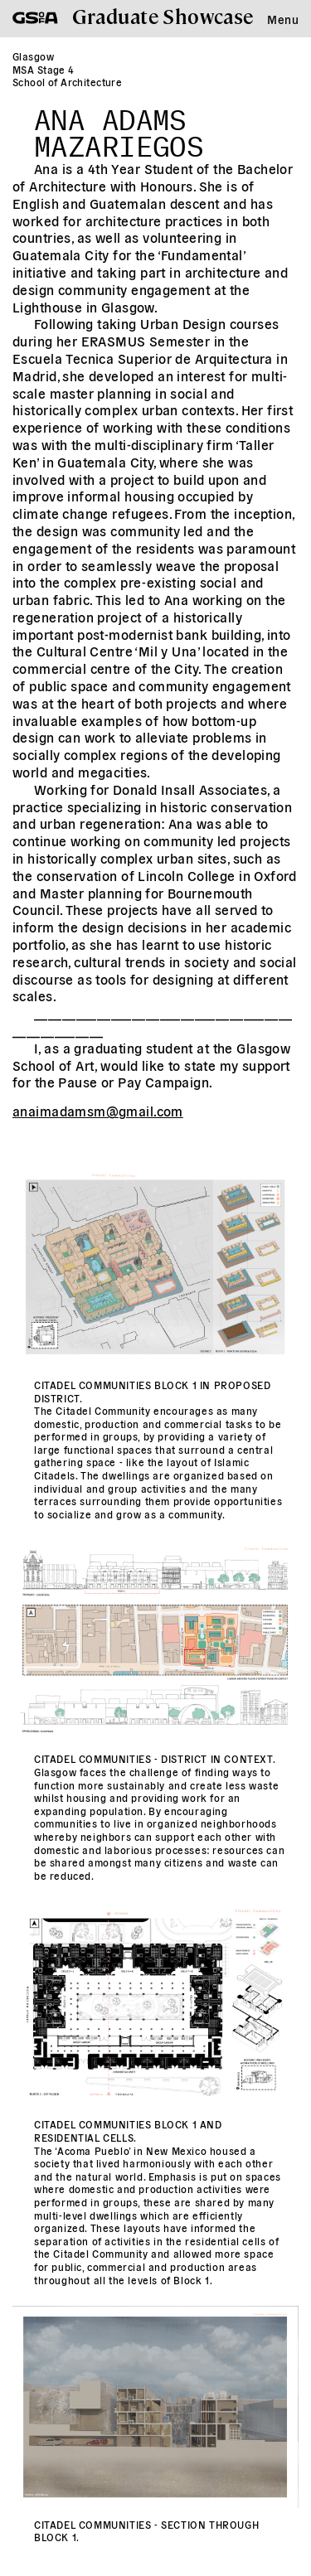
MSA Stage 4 (43, 69)
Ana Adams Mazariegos (118, 128)
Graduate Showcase (163, 15)
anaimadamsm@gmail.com (97, 1110)
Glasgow (33, 56)
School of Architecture (67, 81)
